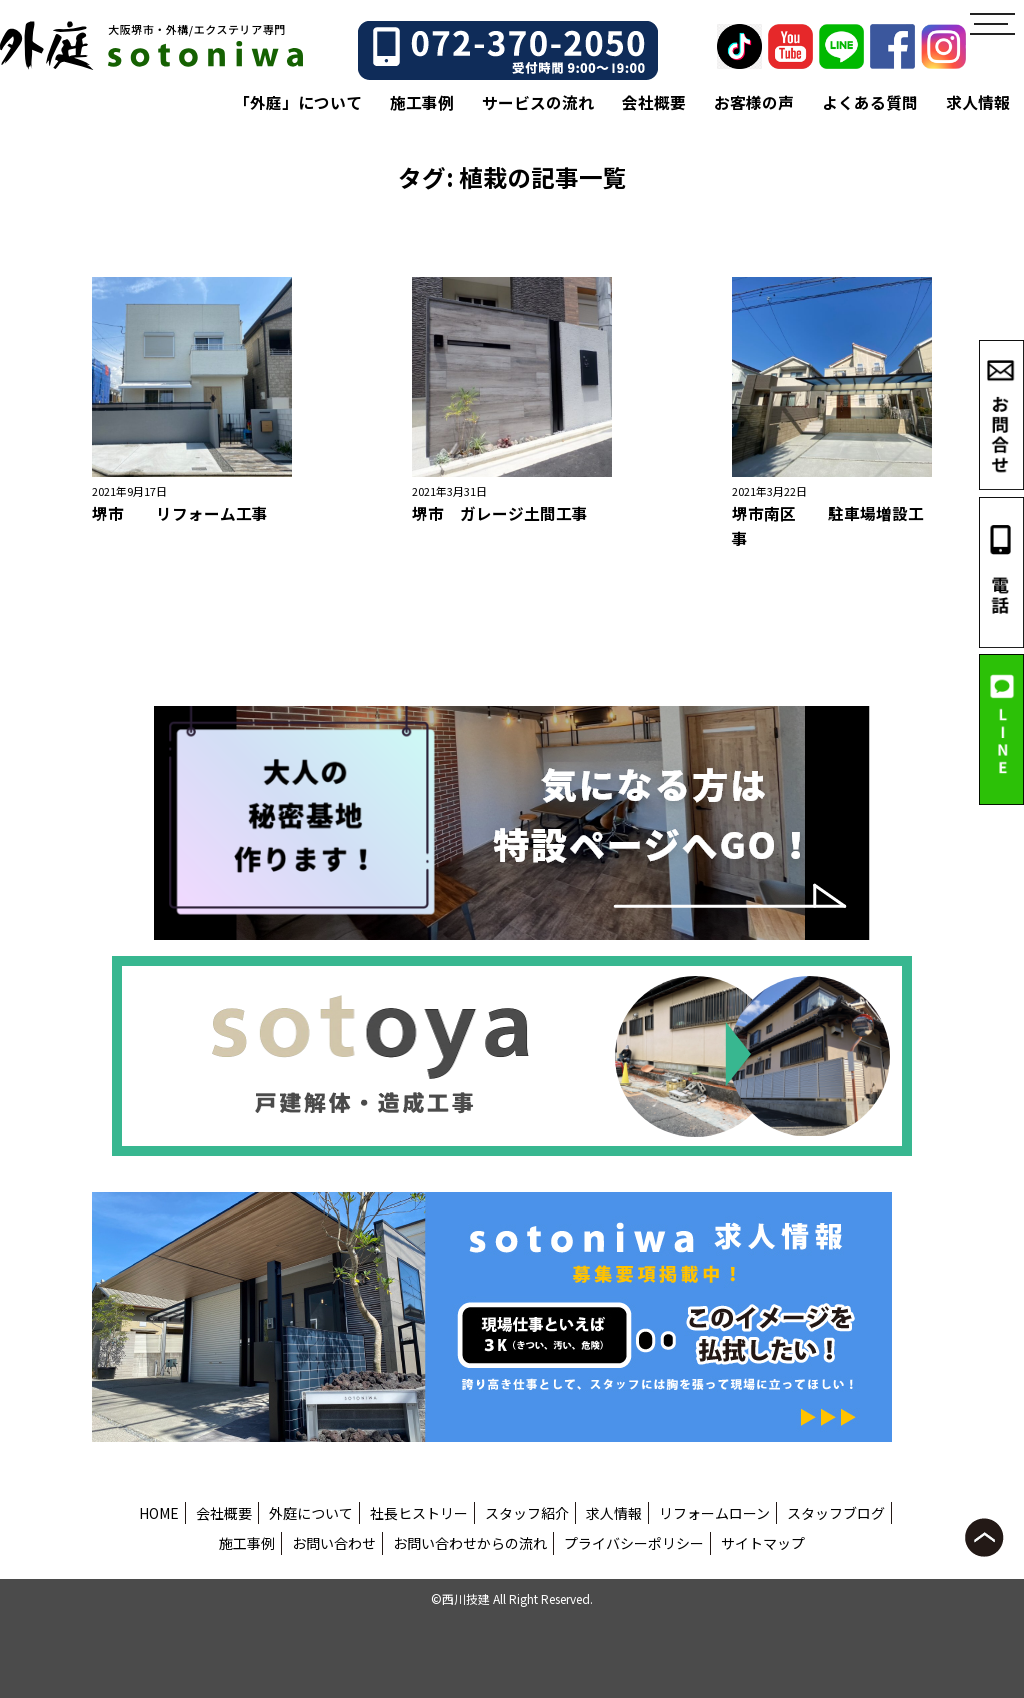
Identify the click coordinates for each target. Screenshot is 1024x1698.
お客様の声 (754, 102)
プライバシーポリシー (634, 1543)
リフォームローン (714, 1513)
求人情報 (978, 102)
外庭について (311, 1513)
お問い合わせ (334, 1543)
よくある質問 (870, 102)
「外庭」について (298, 102)
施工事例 (422, 102)
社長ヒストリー (419, 1513)
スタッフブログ (836, 1513)
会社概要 (654, 102)
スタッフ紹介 (527, 1513)
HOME (159, 1513)
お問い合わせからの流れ (470, 1543)
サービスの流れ (538, 102)
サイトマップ (763, 1543)
